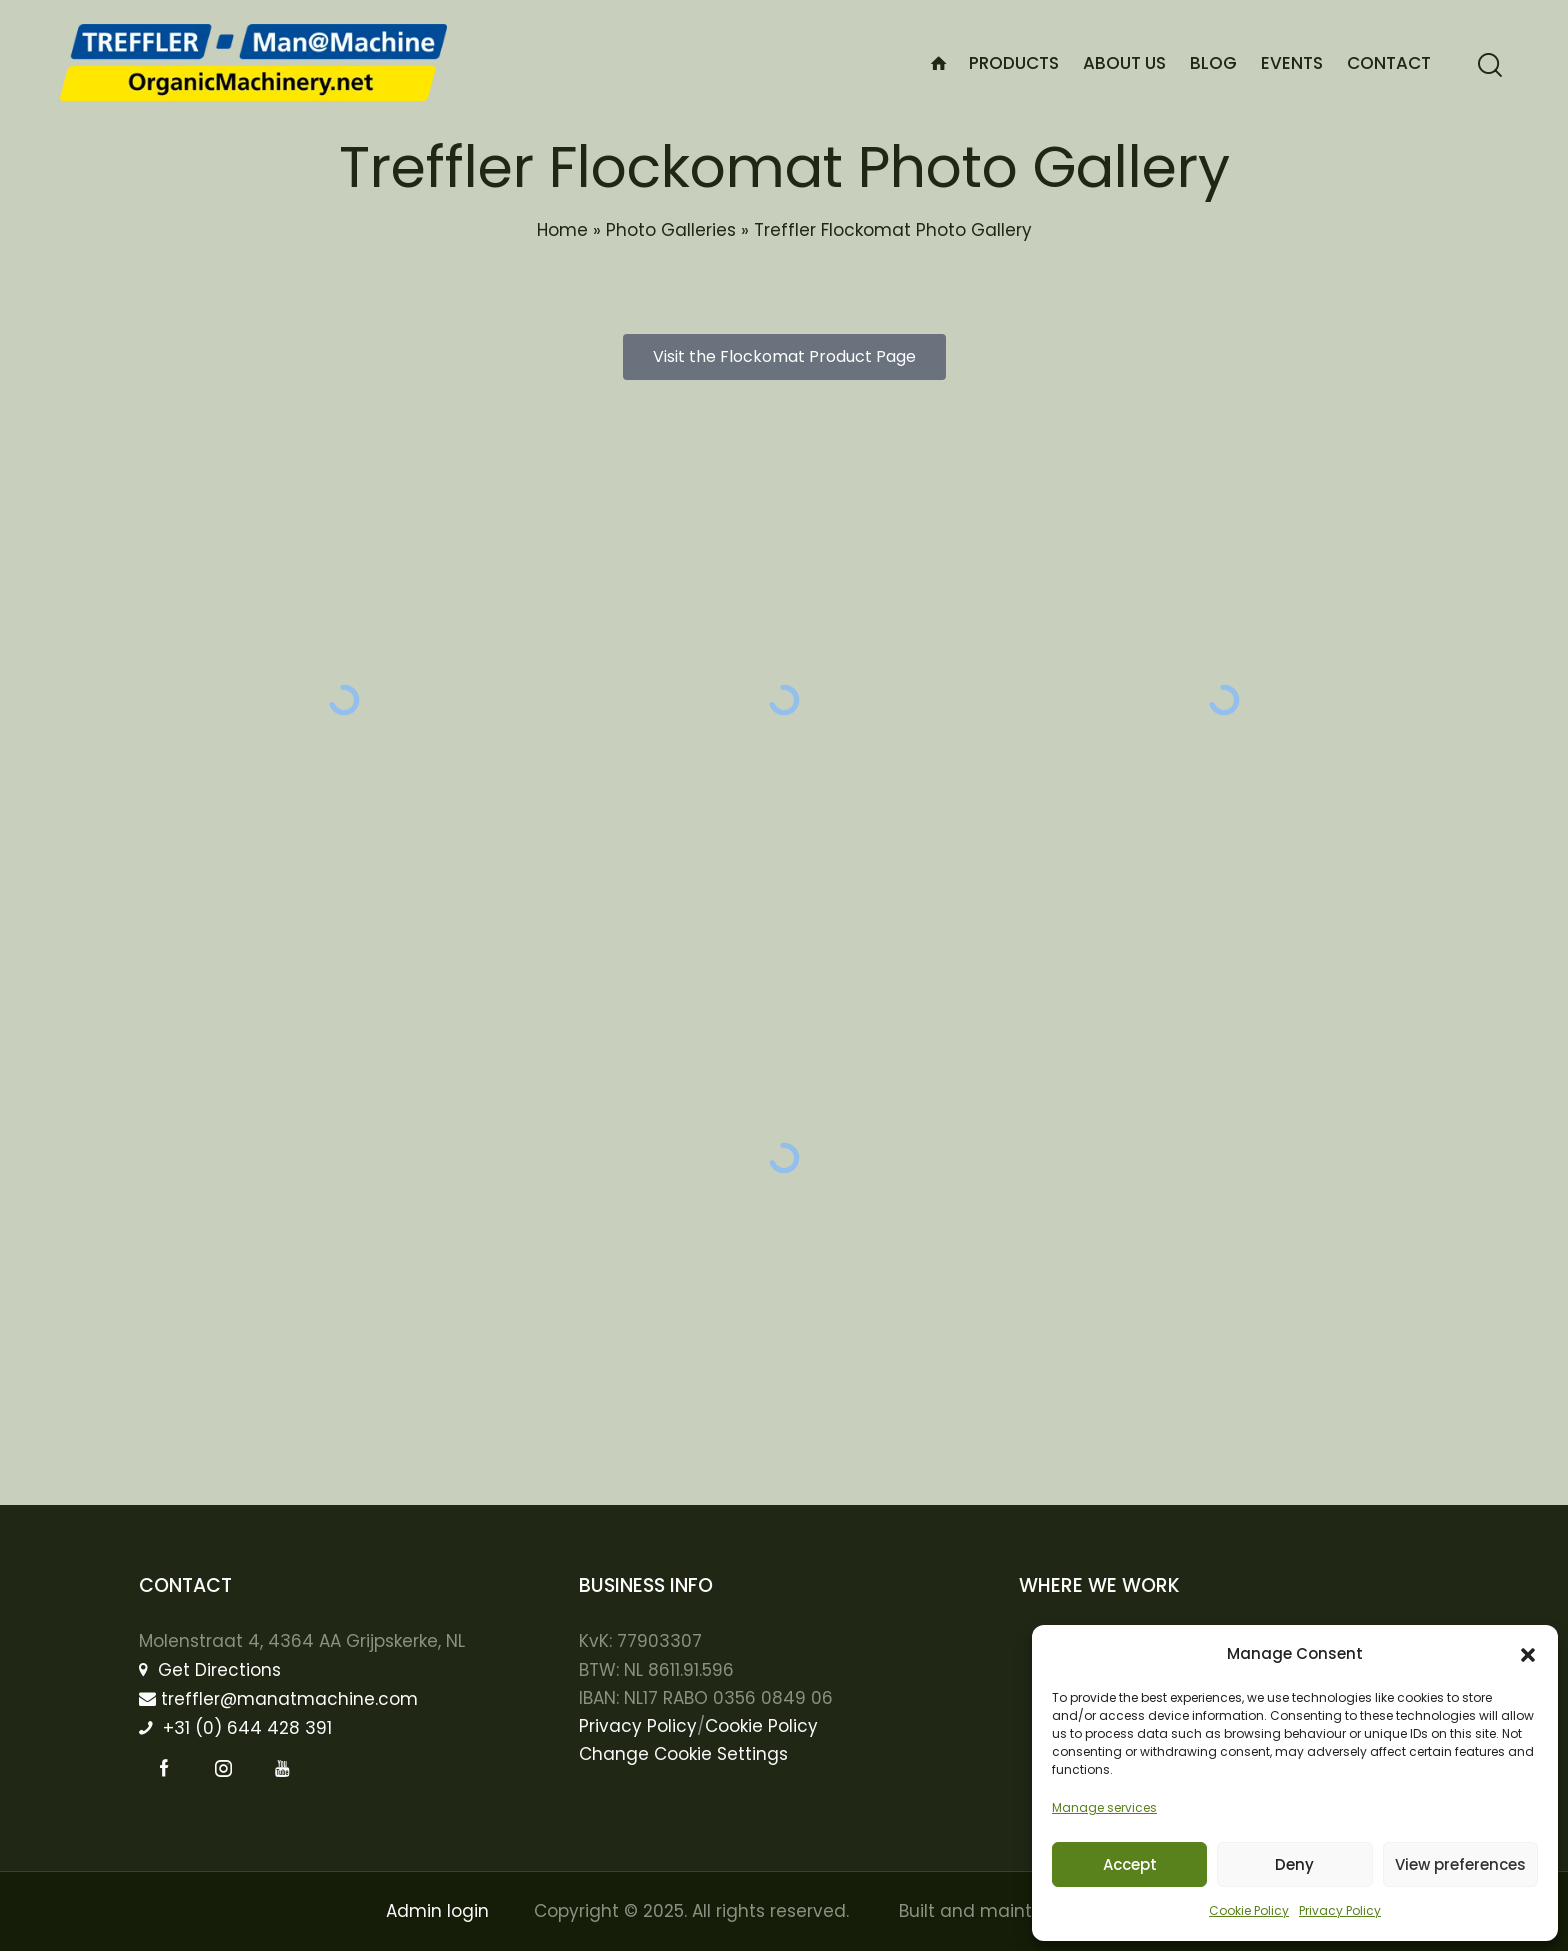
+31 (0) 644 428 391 (235, 1728)
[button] (1528, 1655)
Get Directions (210, 1670)
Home (562, 230)
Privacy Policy (1340, 1910)
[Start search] (1490, 65)
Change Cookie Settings (683, 1754)
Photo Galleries (671, 230)
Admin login (437, 1911)
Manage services (1104, 1807)
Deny (1294, 1864)
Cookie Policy (1249, 1910)
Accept (1130, 1864)
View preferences (1460, 1864)
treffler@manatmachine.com (278, 1699)
